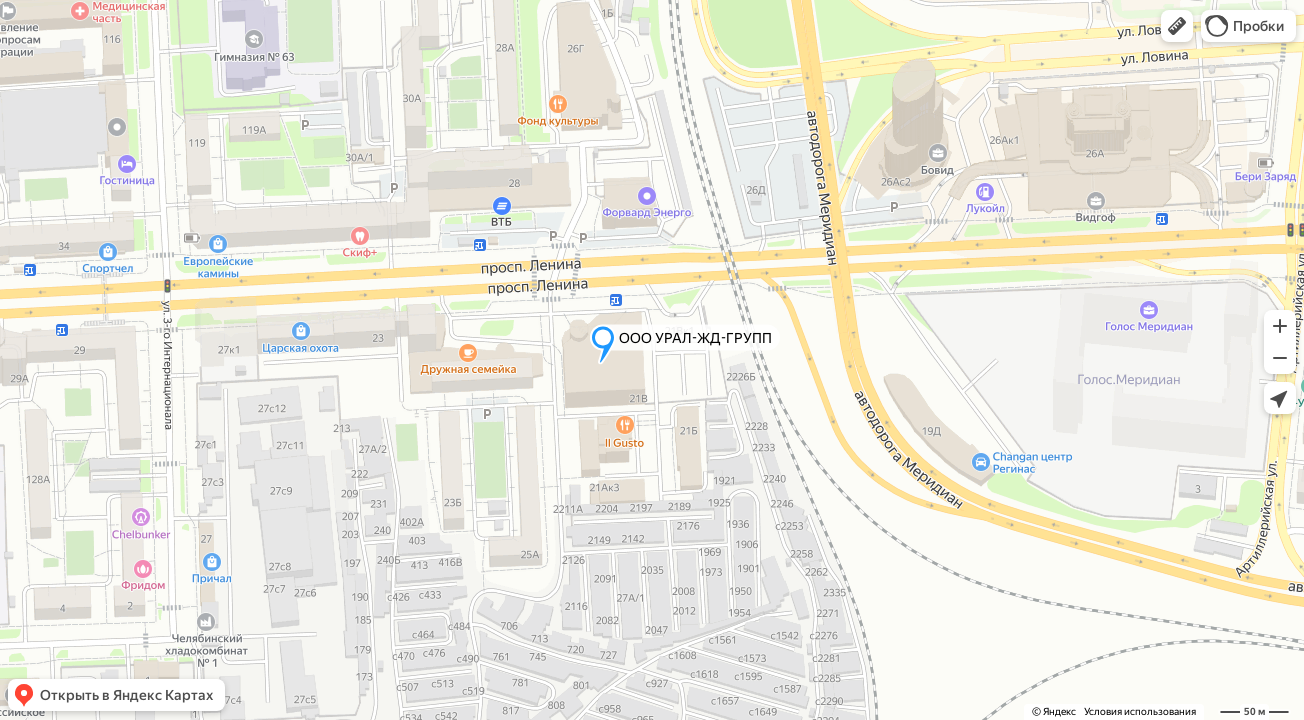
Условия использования (1140, 711)
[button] (1177, 26)
